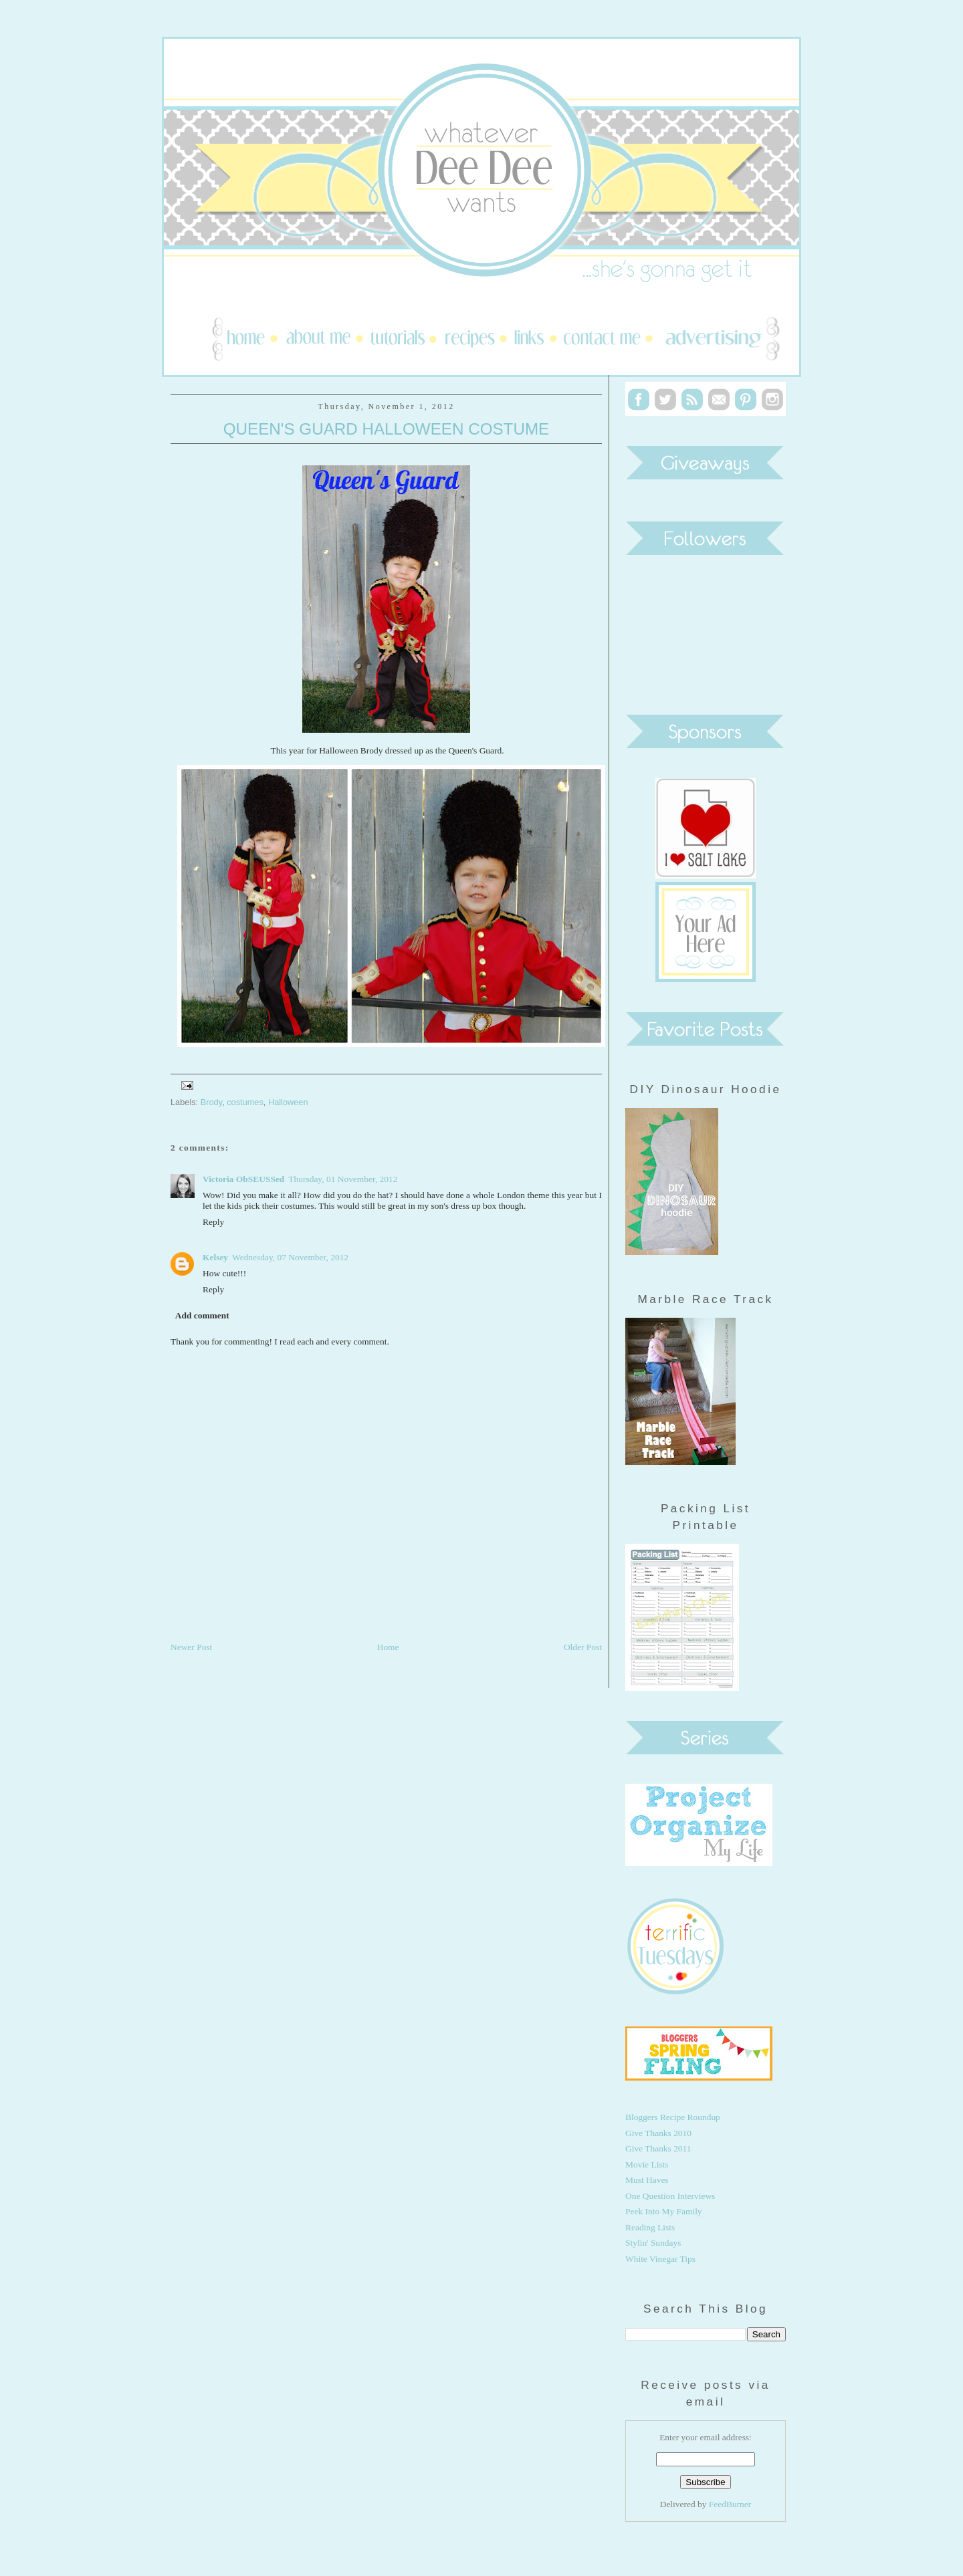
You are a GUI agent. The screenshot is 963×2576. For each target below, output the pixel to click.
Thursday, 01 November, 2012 (342, 1179)
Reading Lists (650, 2227)
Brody (211, 1102)
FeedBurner (730, 2504)
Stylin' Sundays (653, 2243)
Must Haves (647, 2180)
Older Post (583, 1647)
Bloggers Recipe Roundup (672, 2117)
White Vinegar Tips (660, 2259)
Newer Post (191, 1647)
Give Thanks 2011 (658, 2148)
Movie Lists (647, 2164)
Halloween (288, 1102)
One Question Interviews (670, 2196)
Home (388, 1647)
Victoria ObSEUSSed (243, 1179)
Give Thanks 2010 (658, 2133)
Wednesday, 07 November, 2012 (290, 1257)
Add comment (202, 1315)
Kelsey (215, 1257)
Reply (213, 1222)
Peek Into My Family (663, 2211)
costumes (245, 1102)
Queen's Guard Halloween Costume (386, 429)
